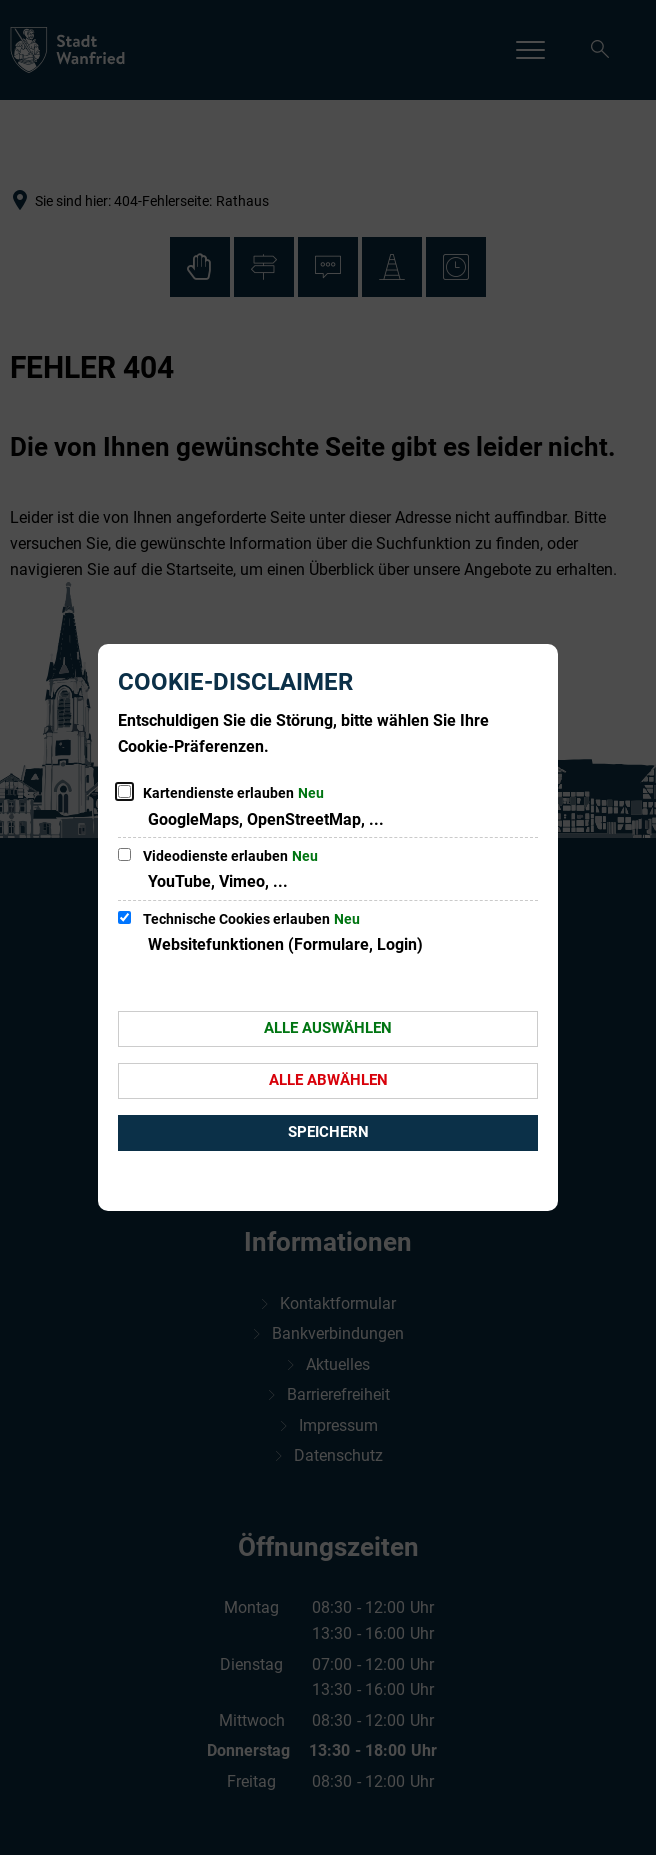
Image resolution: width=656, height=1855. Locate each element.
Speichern (328, 1132)
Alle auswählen (328, 1028)
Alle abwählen (328, 1080)
